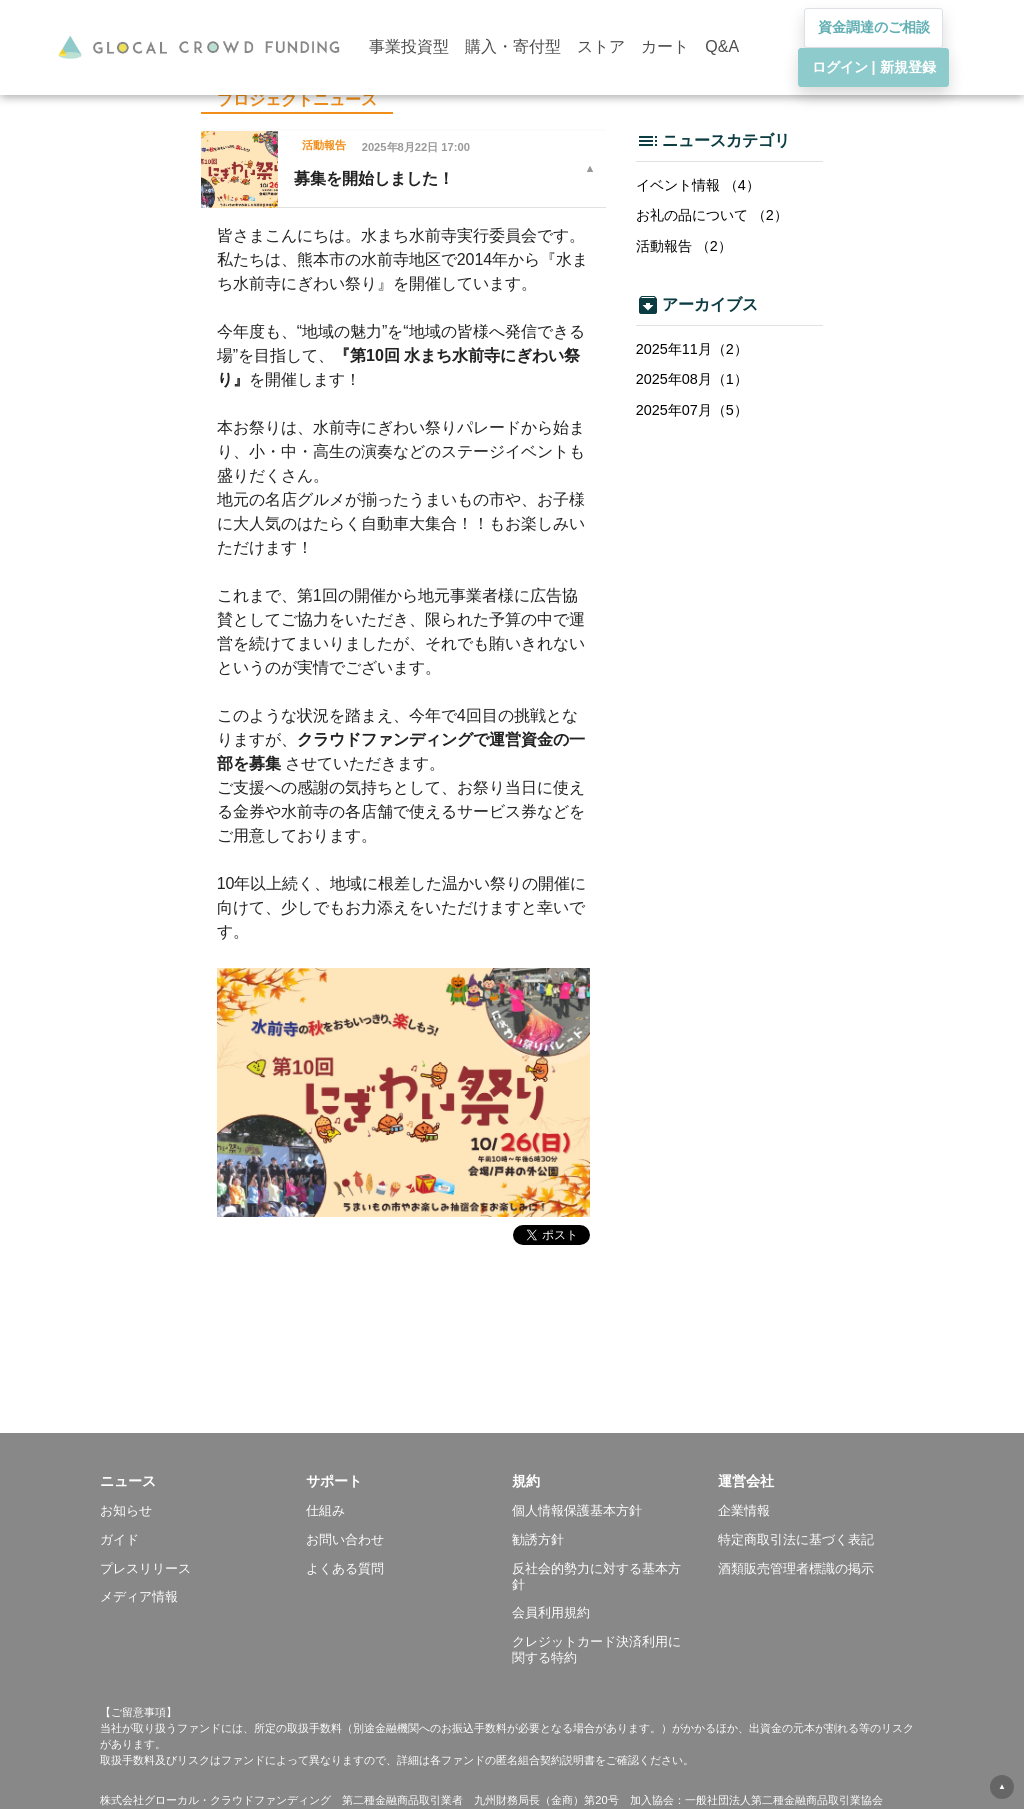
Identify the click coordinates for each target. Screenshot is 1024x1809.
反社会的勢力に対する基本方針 (596, 1576)
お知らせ (126, 1510)
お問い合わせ (345, 1539)
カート (665, 46)
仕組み (325, 1510)
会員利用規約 (551, 1612)
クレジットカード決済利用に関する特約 (596, 1649)
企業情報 (744, 1510)
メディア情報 (139, 1596)
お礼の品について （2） (712, 215)
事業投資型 (409, 46)
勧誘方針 (538, 1539)
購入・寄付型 (513, 46)
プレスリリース (145, 1568)
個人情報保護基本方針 (577, 1510)
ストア (601, 46)
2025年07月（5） (692, 410)
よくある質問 (345, 1568)
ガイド (119, 1539)
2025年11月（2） (692, 349)
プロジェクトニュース (297, 99)
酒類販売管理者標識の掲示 (796, 1568)
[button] (203, 1481)
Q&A (722, 46)
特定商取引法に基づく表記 (796, 1539)
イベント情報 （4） (698, 185)
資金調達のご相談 (874, 27)
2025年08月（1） (692, 379)
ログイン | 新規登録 (874, 67)
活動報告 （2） (684, 246)
